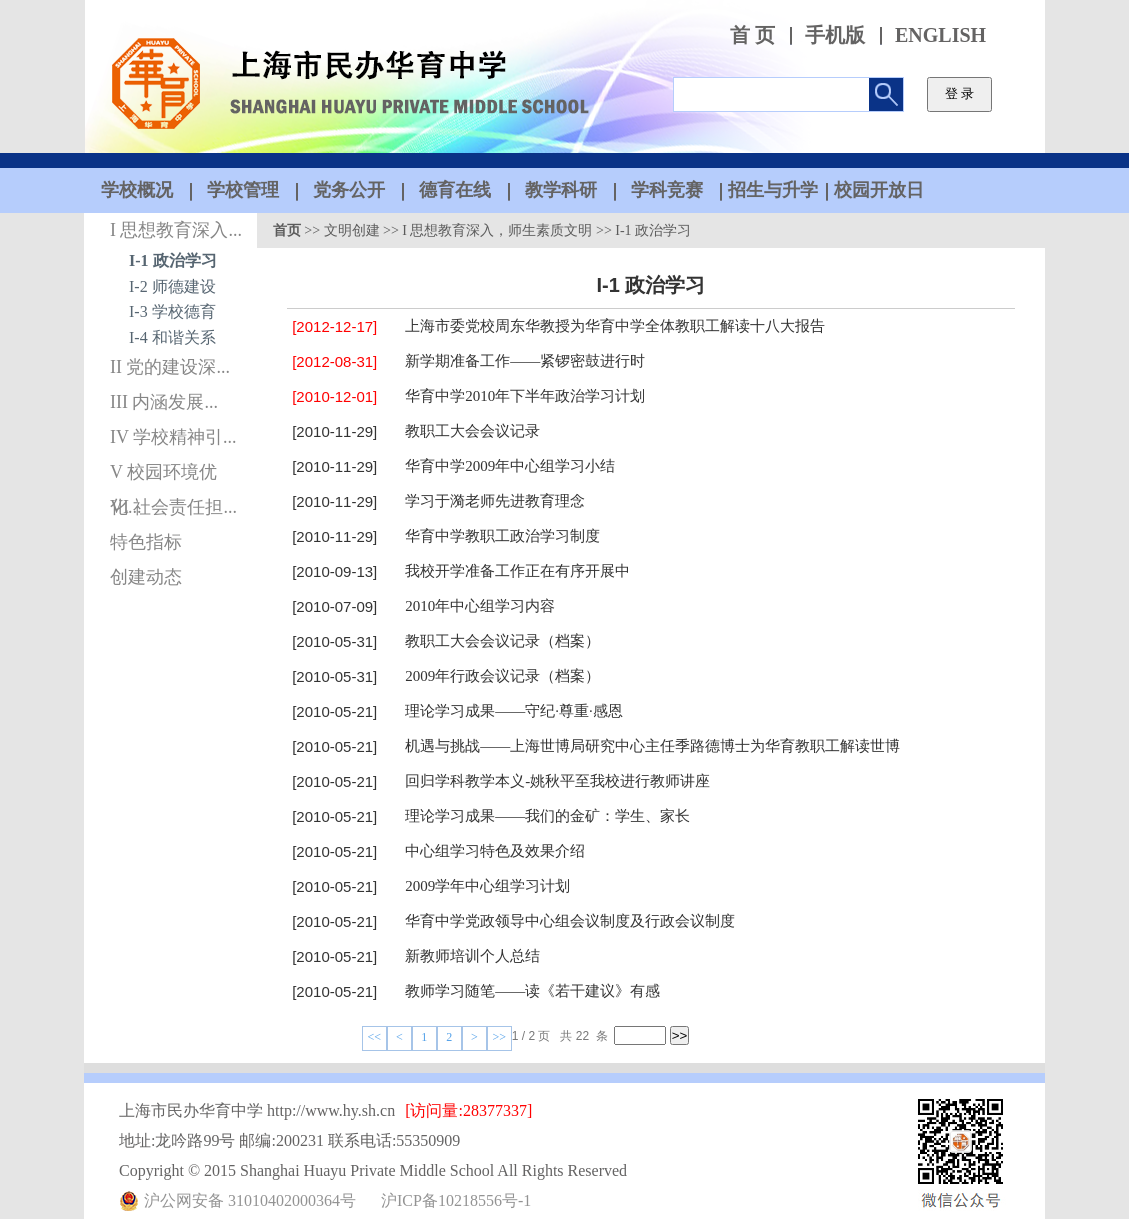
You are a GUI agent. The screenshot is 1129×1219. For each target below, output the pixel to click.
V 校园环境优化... (163, 476)
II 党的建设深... (170, 367)
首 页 (752, 35)
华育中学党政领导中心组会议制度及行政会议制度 (570, 921)
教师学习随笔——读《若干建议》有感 (532, 991)
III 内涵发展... (164, 402)
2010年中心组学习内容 (480, 606)
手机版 (835, 35)
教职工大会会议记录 (472, 431)
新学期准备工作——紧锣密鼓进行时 (525, 361)
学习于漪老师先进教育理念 (495, 501)
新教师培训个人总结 (472, 956)
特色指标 (146, 542)
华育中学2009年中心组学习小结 (510, 466)
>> (500, 1037)
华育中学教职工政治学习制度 (502, 536)
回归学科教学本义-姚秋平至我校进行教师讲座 (557, 781)
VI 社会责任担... (173, 507)
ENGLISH (940, 35)
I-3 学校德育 (172, 311)
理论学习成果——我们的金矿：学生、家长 (547, 816)
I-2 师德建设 (172, 286)
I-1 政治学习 (173, 260)
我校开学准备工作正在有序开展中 (517, 571)
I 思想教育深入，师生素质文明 (497, 230)
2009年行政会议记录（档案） (502, 676)
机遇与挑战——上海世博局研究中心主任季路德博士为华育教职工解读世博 (652, 746)
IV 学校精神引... (173, 437)
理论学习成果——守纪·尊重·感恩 (514, 711)
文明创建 (352, 230)
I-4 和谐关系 (172, 337)
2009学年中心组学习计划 (487, 886)
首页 (287, 230)
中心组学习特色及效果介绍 (495, 851)
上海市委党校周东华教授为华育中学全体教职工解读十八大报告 (615, 326)
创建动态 (146, 577)
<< (375, 1037)
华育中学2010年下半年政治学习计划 (525, 396)
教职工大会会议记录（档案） (502, 641)
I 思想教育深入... (176, 230)
